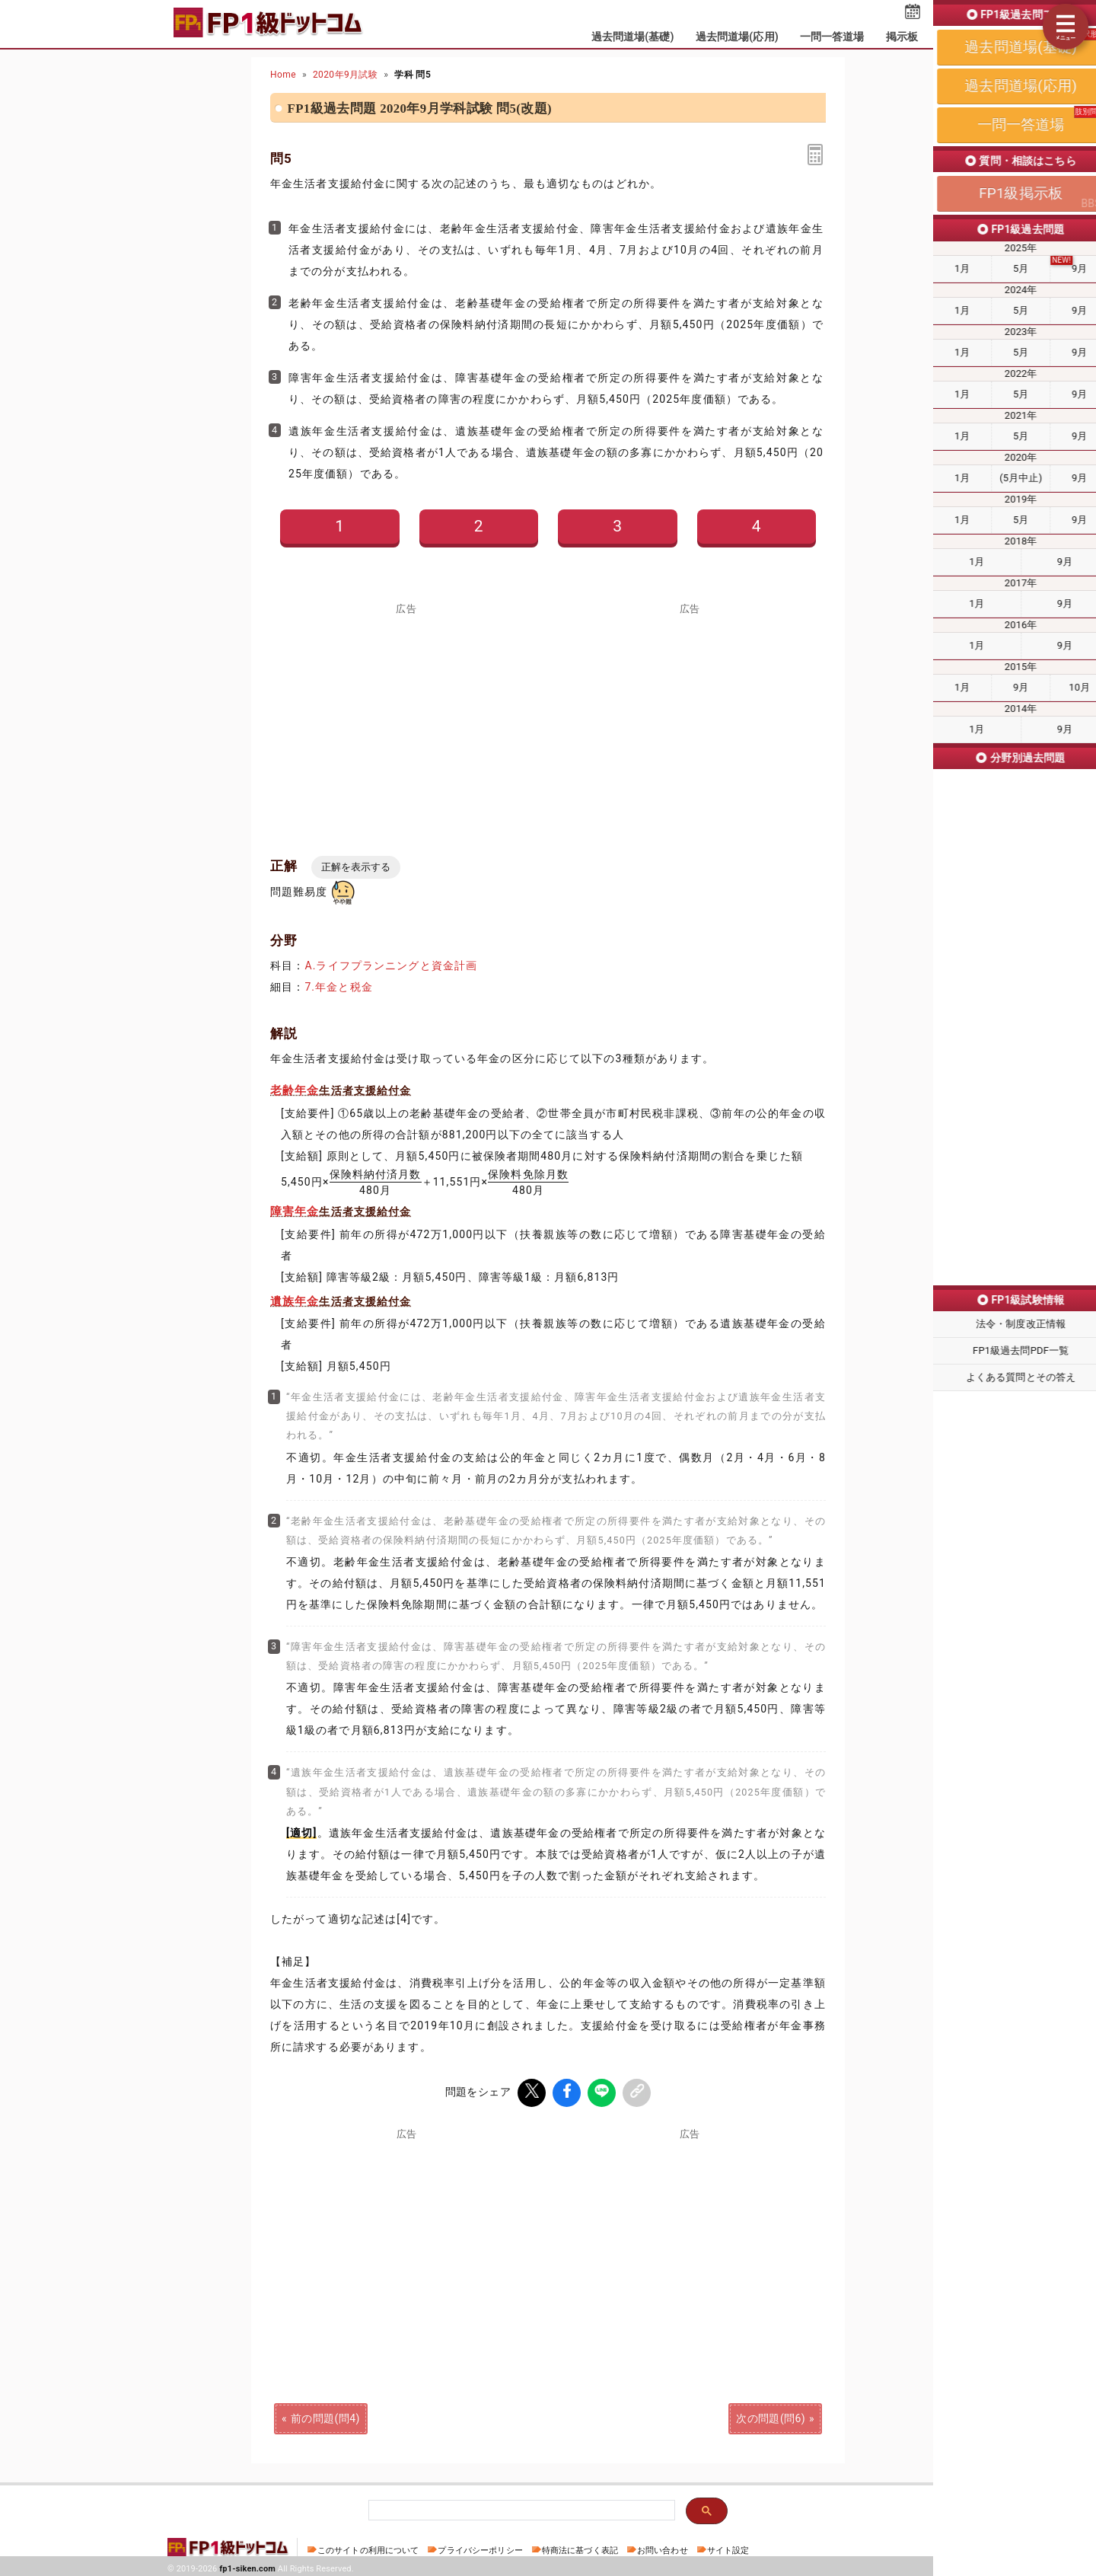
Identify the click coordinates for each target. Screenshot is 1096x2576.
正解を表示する (355, 867)
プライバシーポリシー (480, 2547)
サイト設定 (728, 2547)
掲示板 (902, 36)
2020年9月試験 (345, 74)
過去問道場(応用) (737, 36)
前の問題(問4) (325, 2415)
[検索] (520, 2508)
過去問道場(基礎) (632, 36)
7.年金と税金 (338, 987)
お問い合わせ (662, 2547)
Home (283, 74)
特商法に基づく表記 (580, 2547)
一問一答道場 (832, 36)
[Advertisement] (406, 720)
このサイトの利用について (368, 2547)
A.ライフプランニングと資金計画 (390, 965)
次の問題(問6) (770, 2415)
